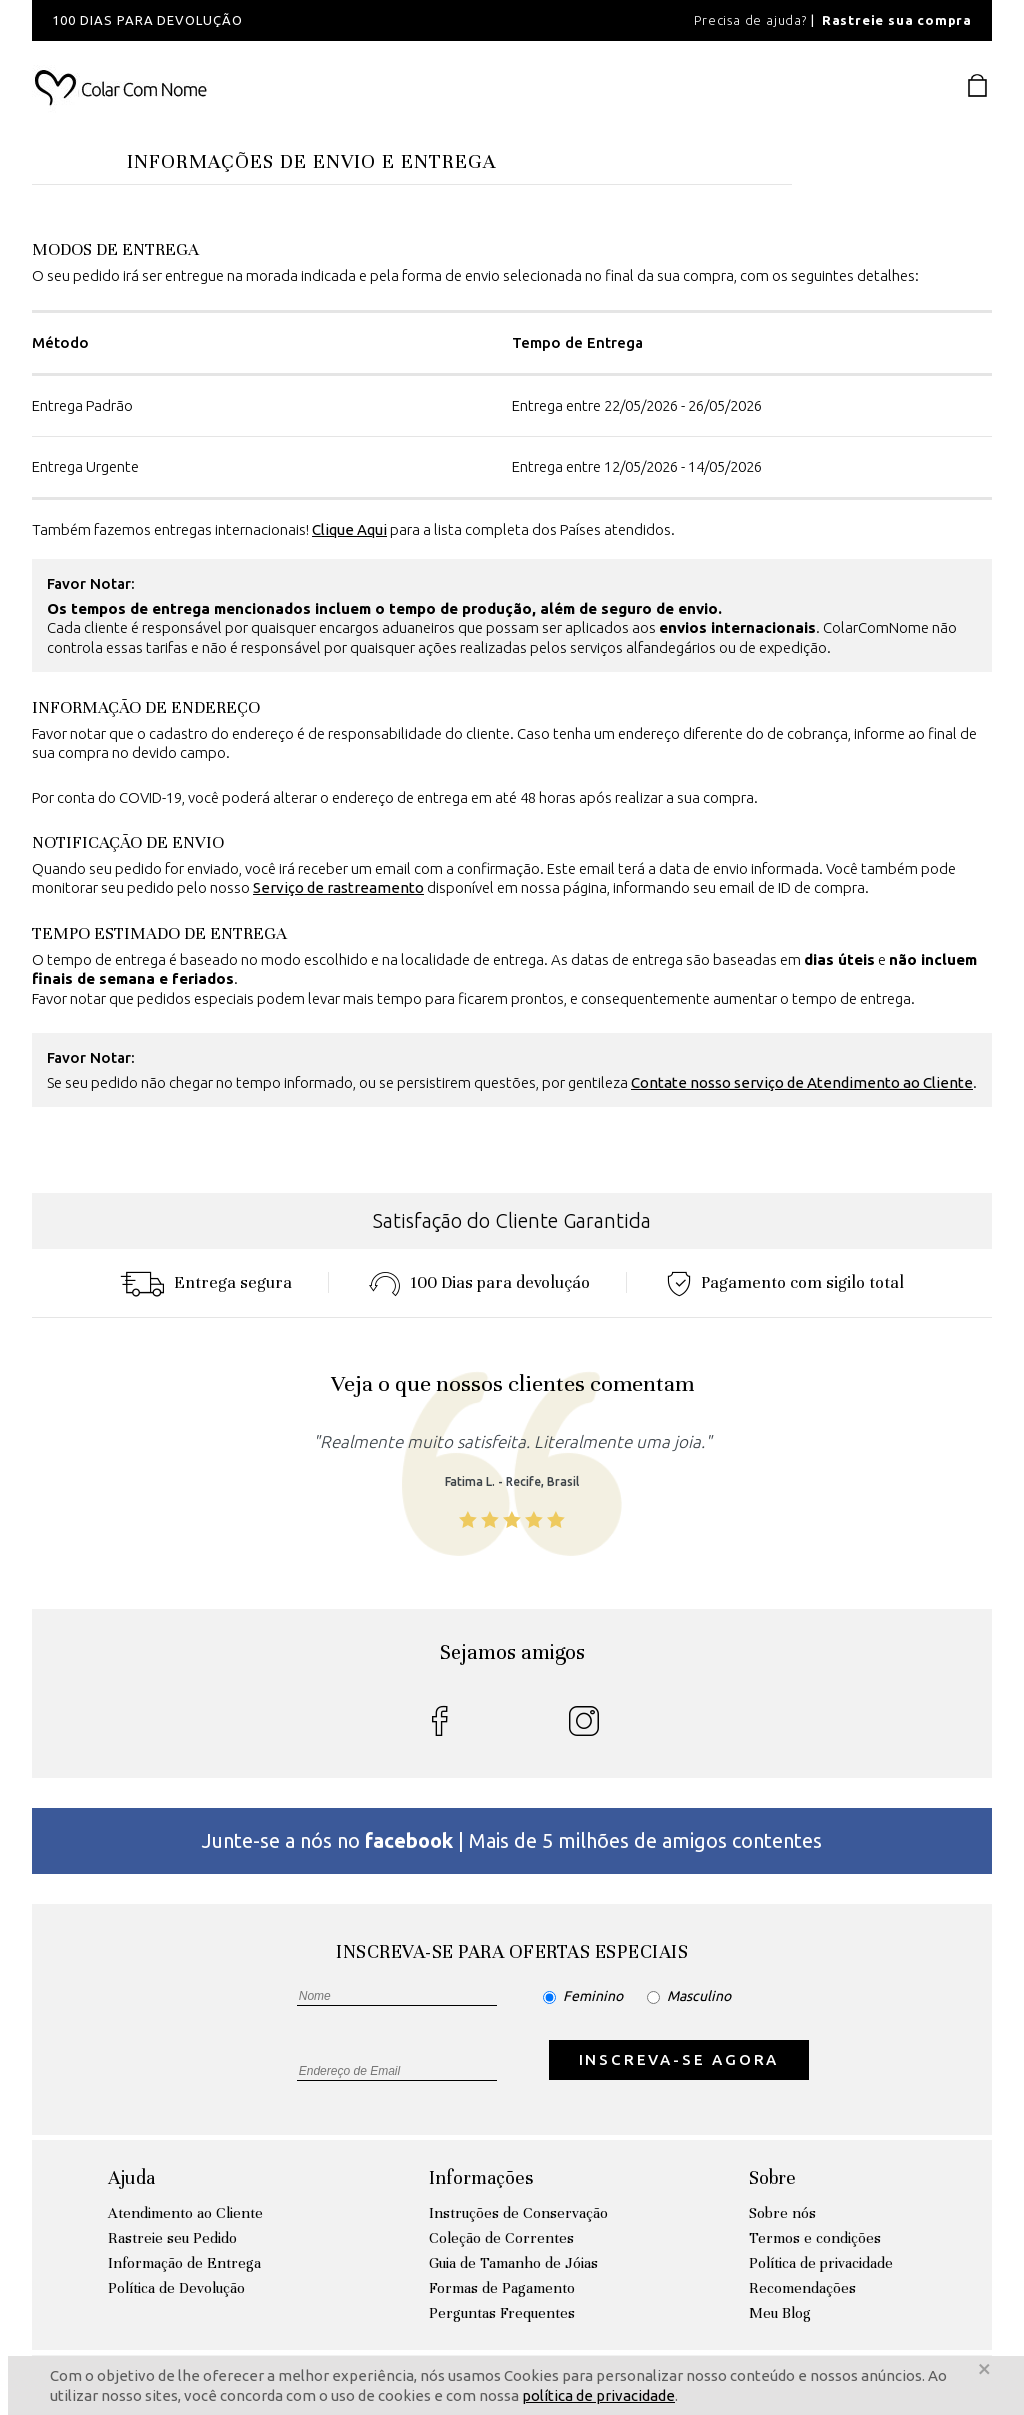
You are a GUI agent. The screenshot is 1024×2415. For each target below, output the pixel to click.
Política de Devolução (176, 2288)
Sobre (772, 2177)
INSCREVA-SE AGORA (679, 2059)
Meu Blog (780, 2313)
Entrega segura (206, 1282)
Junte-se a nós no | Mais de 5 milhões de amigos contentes (512, 1840)
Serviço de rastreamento (338, 887)
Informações (481, 2177)
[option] (302, 20)
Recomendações (802, 2288)
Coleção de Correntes (501, 2238)
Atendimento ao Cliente (185, 2213)
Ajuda (131, 2177)
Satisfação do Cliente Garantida (512, 1220)
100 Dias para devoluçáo (479, 1282)
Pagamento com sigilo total (785, 1282)
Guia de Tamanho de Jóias (513, 2263)
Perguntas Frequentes (502, 2313)
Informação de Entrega (184, 2263)
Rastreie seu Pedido (172, 2238)
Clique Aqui (349, 529)
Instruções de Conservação (518, 2213)
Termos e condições (815, 2238)
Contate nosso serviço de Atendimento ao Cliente (802, 1082)
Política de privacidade (821, 2263)
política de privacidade (598, 2395)
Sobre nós (782, 2213)
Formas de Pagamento (502, 2288)
